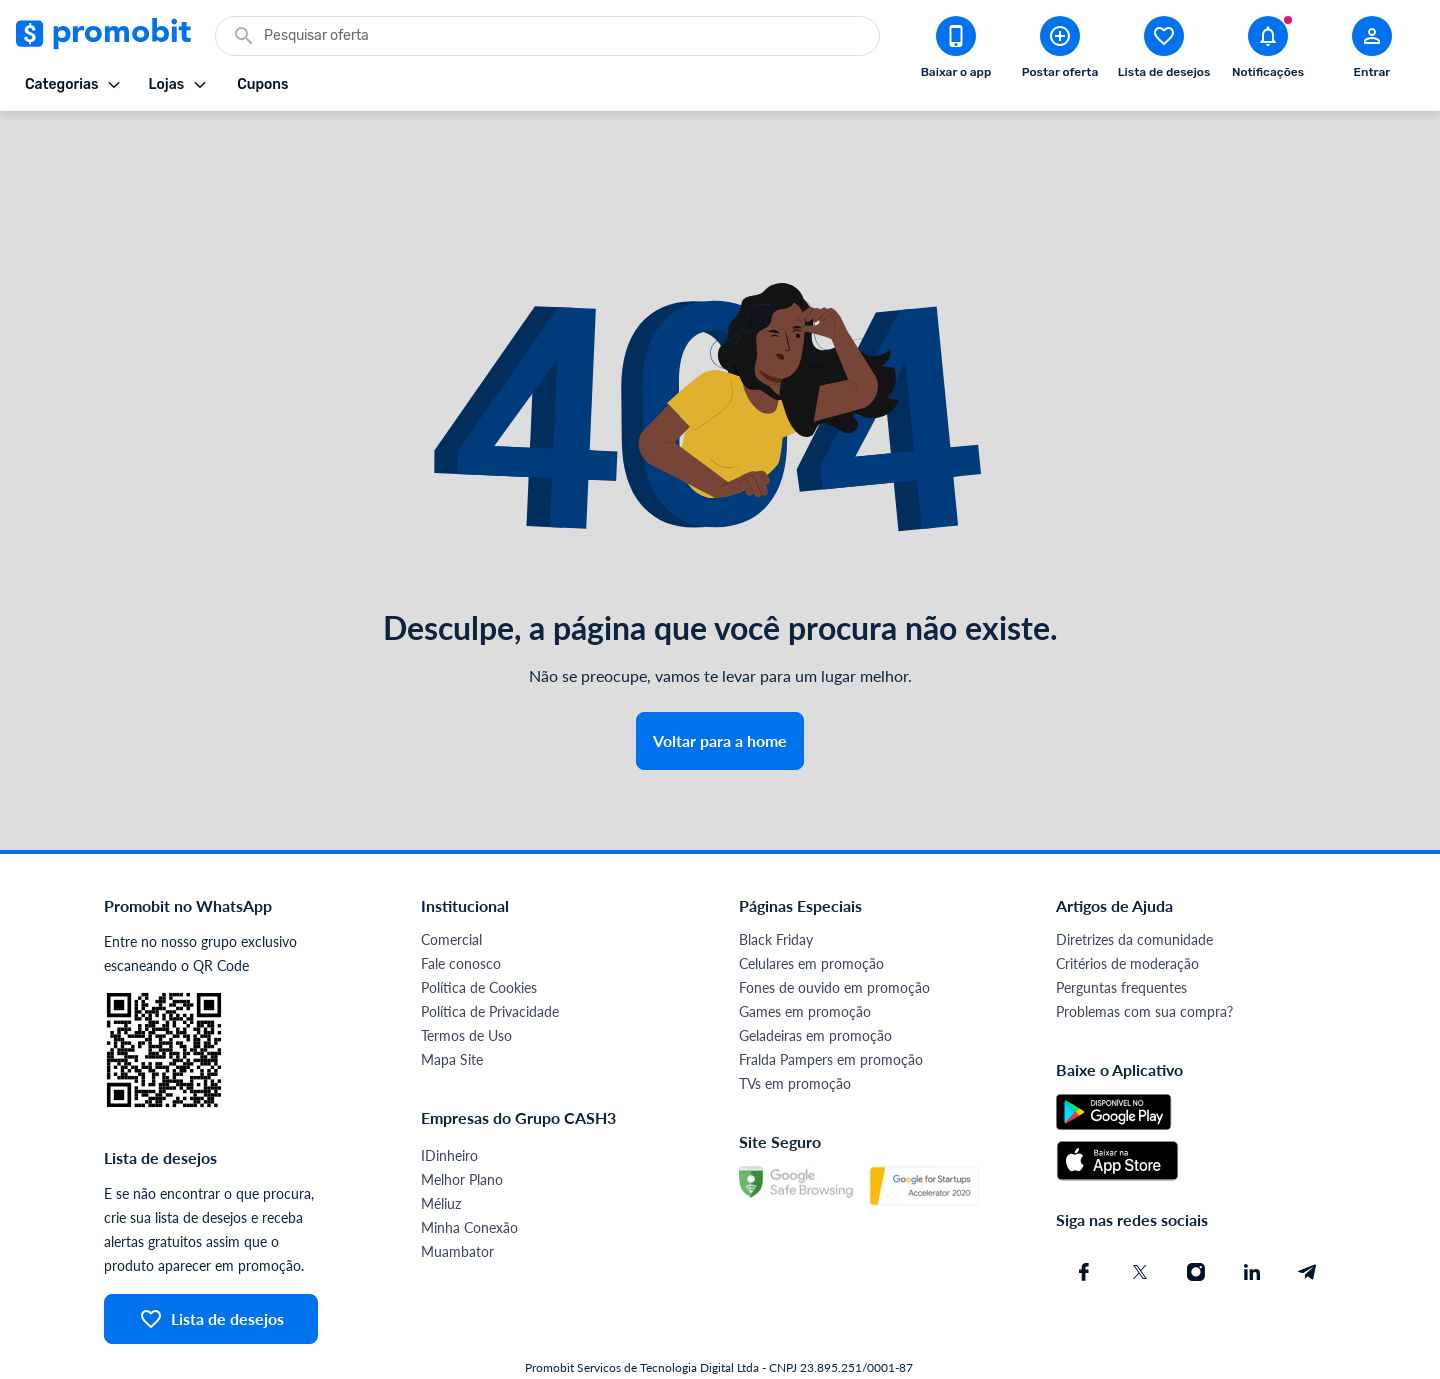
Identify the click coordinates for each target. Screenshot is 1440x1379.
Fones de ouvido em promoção (834, 934)
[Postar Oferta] (1060, 51)
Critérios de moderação (1127, 910)
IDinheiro (449, 1102)
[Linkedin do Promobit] (1252, 1219)
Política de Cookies (479, 934)
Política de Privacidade (490, 958)
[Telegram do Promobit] (1308, 1219)
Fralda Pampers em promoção (831, 1006)
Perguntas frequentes (1121, 934)
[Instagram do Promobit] (1196, 1219)
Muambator (457, 1198)
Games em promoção (805, 958)
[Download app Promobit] (956, 51)
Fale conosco (461, 910)
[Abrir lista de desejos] (1164, 51)
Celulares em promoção (811, 910)
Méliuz (441, 1150)
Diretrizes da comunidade (1134, 886)
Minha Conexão (469, 1174)
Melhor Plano (462, 1126)
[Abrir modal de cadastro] (1372, 51)
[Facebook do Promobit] (1084, 1219)
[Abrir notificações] (1268, 51)
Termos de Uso (466, 982)
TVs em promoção (795, 1030)
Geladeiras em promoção (815, 982)
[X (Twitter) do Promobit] (1140, 1219)
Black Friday (776, 886)
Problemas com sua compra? (1144, 958)
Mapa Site (452, 1006)
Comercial (451, 886)
